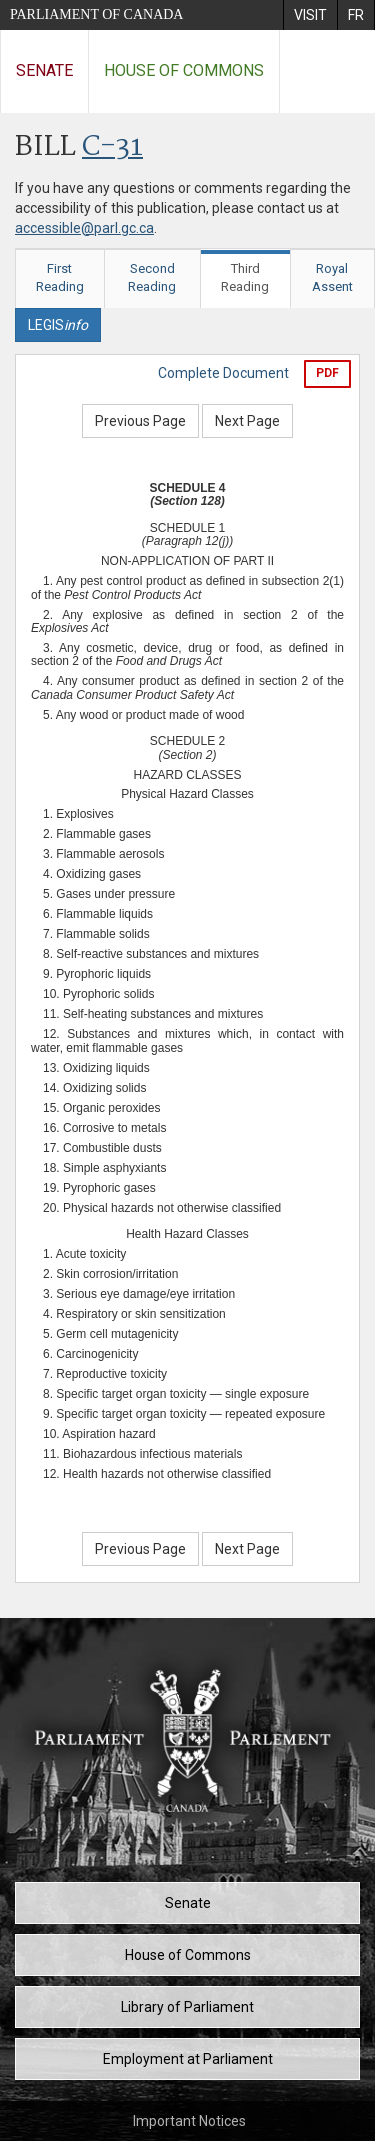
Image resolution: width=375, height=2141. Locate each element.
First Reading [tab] (60, 278)
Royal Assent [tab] (332, 278)
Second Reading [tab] (152, 278)
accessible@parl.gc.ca (84, 228)
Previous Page (140, 421)
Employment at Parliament (188, 2059)
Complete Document (223, 373)
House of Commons (184, 70)
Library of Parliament (187, 2007)
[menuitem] (310, 15)
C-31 (112, 147)
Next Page (247, 421)
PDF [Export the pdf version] (327, 373)
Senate (44, 70)
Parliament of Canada (96, 14)
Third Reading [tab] (245, 278)
